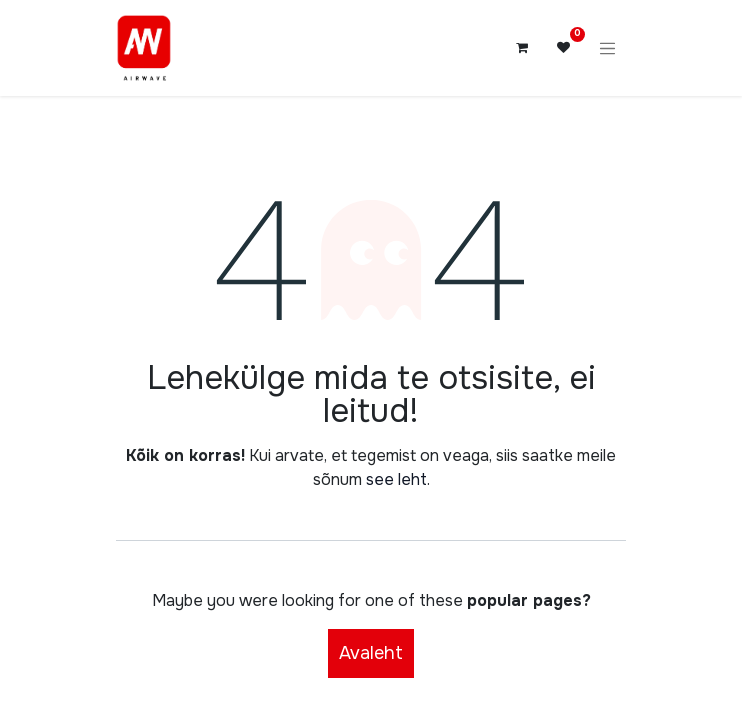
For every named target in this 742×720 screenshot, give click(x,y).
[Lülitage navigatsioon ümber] (608, 48)
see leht (396, 479)
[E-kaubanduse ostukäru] (522, 48)
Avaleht (371, 653)
